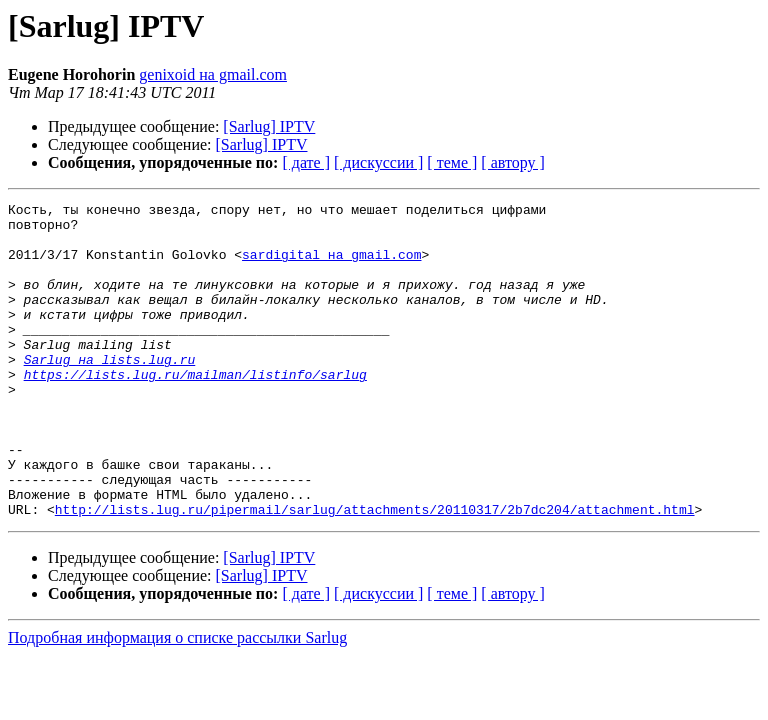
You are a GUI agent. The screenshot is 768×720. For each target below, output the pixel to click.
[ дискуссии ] (378, 162)
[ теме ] (452, 162)
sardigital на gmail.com (331, 266)
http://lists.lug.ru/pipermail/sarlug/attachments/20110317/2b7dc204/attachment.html (375, 572)
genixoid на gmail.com (213, 74)
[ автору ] (512, 162)
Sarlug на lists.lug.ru (110, 392)
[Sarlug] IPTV (269, 126)
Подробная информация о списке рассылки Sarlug (177, 700)
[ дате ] (306, 162)
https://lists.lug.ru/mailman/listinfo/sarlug (195, 410)
